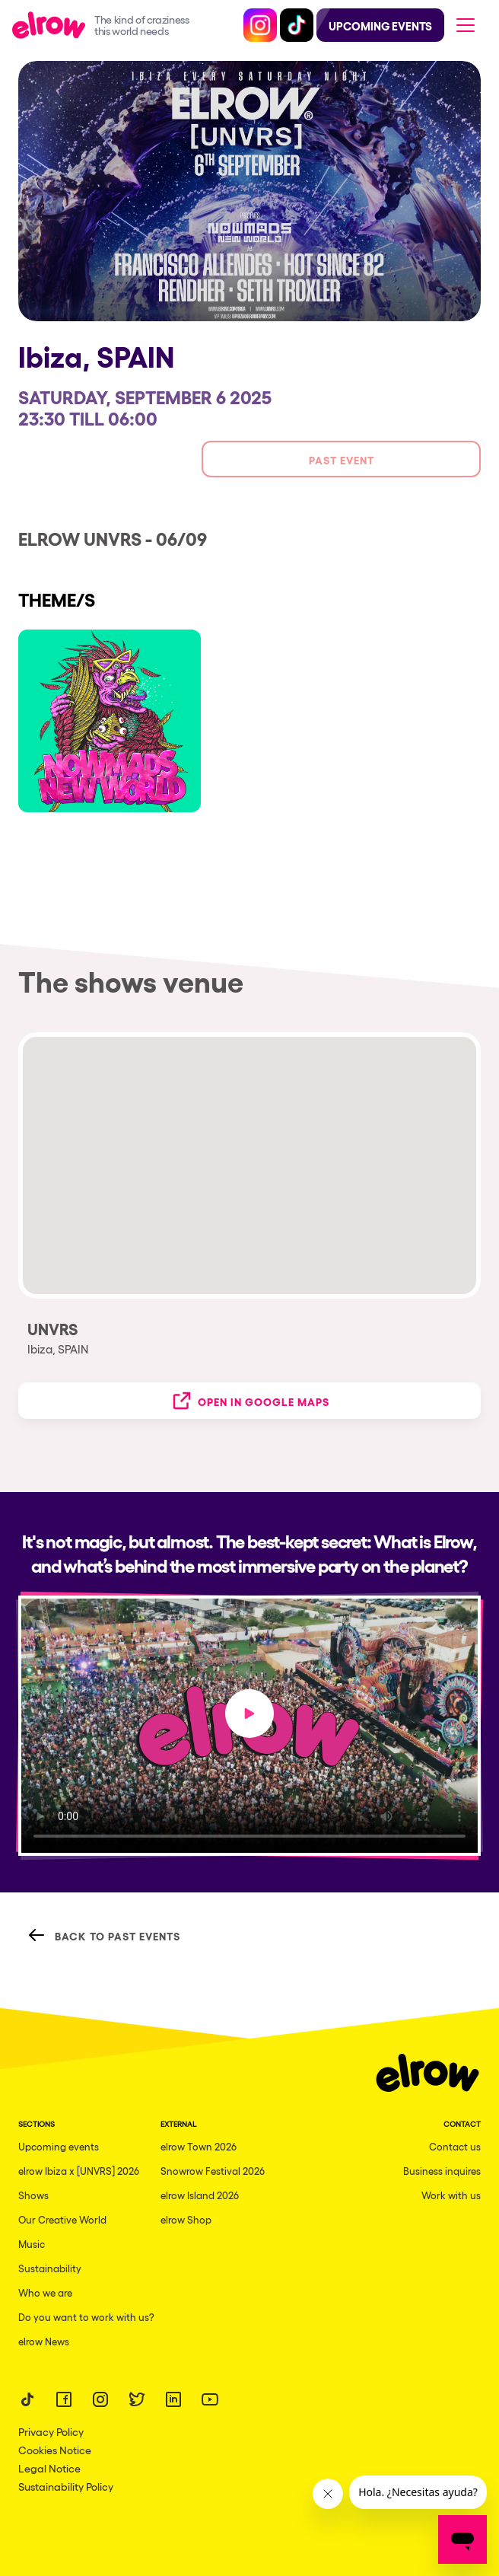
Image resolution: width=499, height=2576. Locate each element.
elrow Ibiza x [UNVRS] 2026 (78, 2170)
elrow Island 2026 (200, 2195)
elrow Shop (186, 2219)
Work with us (451, 2195)
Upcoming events (58, 2146)
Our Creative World (62, 2219)
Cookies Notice (54, 2450)
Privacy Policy (51, 2431)
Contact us (455, 2146)
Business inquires (442, 2170)
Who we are (45, 2292)
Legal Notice (49, 2468)
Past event (341, 459)
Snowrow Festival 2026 (213, 2170)
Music (31, 2243)
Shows (33, 2195)
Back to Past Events (103, 1935)
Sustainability (49, 2268)
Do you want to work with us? (86, 2317)
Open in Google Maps (249, 1400)
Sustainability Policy (65, 2486)
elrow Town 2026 (199, 2146)
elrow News (43, 2341)
